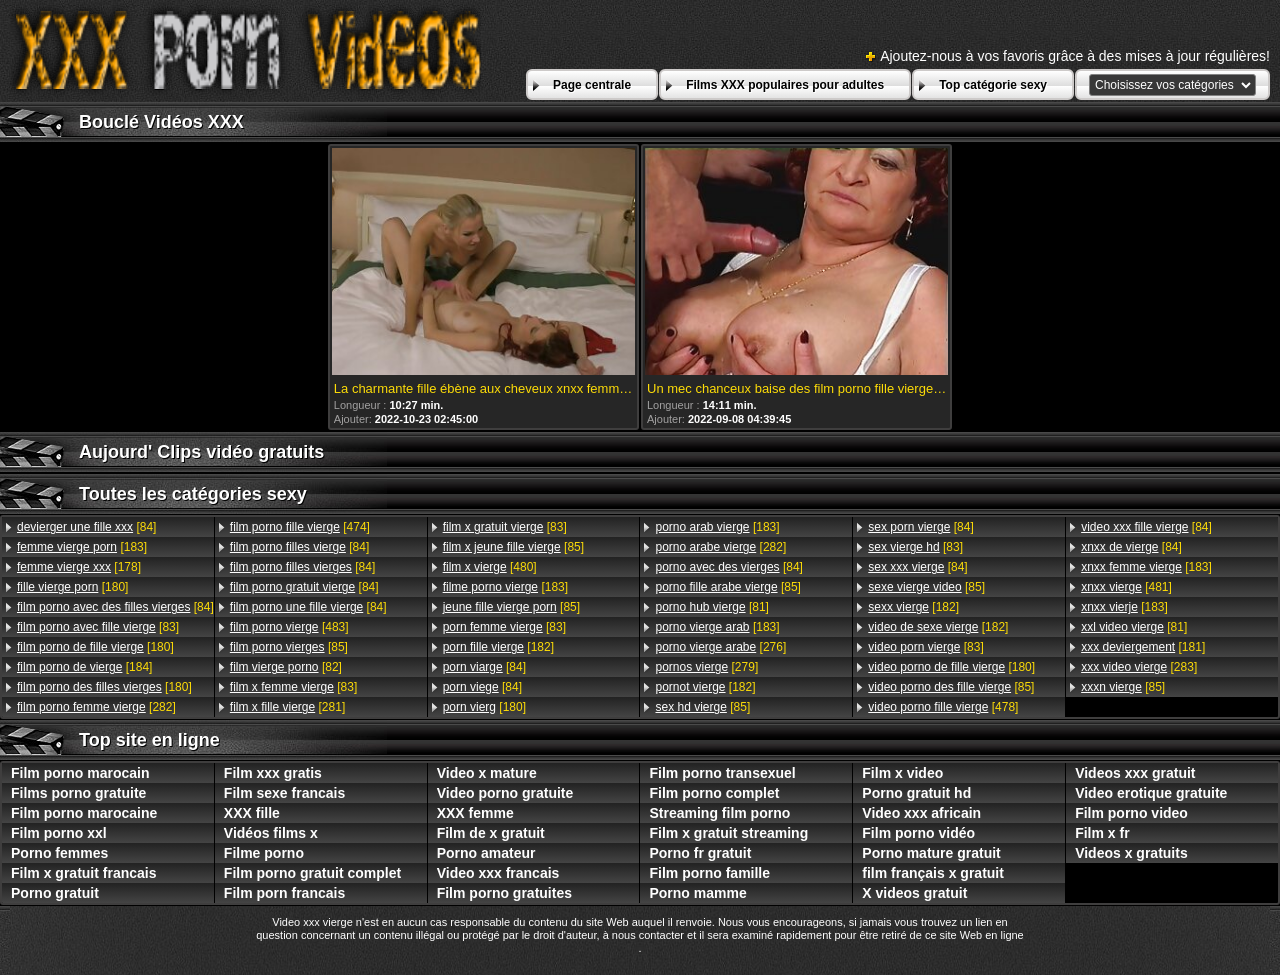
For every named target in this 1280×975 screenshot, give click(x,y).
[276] (720, 647)
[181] (1143, 647)
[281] (287, 707)
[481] (1126, 587)
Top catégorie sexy (993, 85)
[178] (79, 567)
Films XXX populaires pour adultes (785, 85)
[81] (711, 607)
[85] (289, 647)
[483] (289, 627)
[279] (706, 667)
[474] (300, 527)
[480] (490, 567)
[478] (943, 707)
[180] (72, 587)
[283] (1139, 667)
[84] (86, 527)
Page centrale (592, 85)
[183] (82, 547)
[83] (98, 627)
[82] (286, 667)
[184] (84, 667)
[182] (498, 647)
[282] (96, 707)
